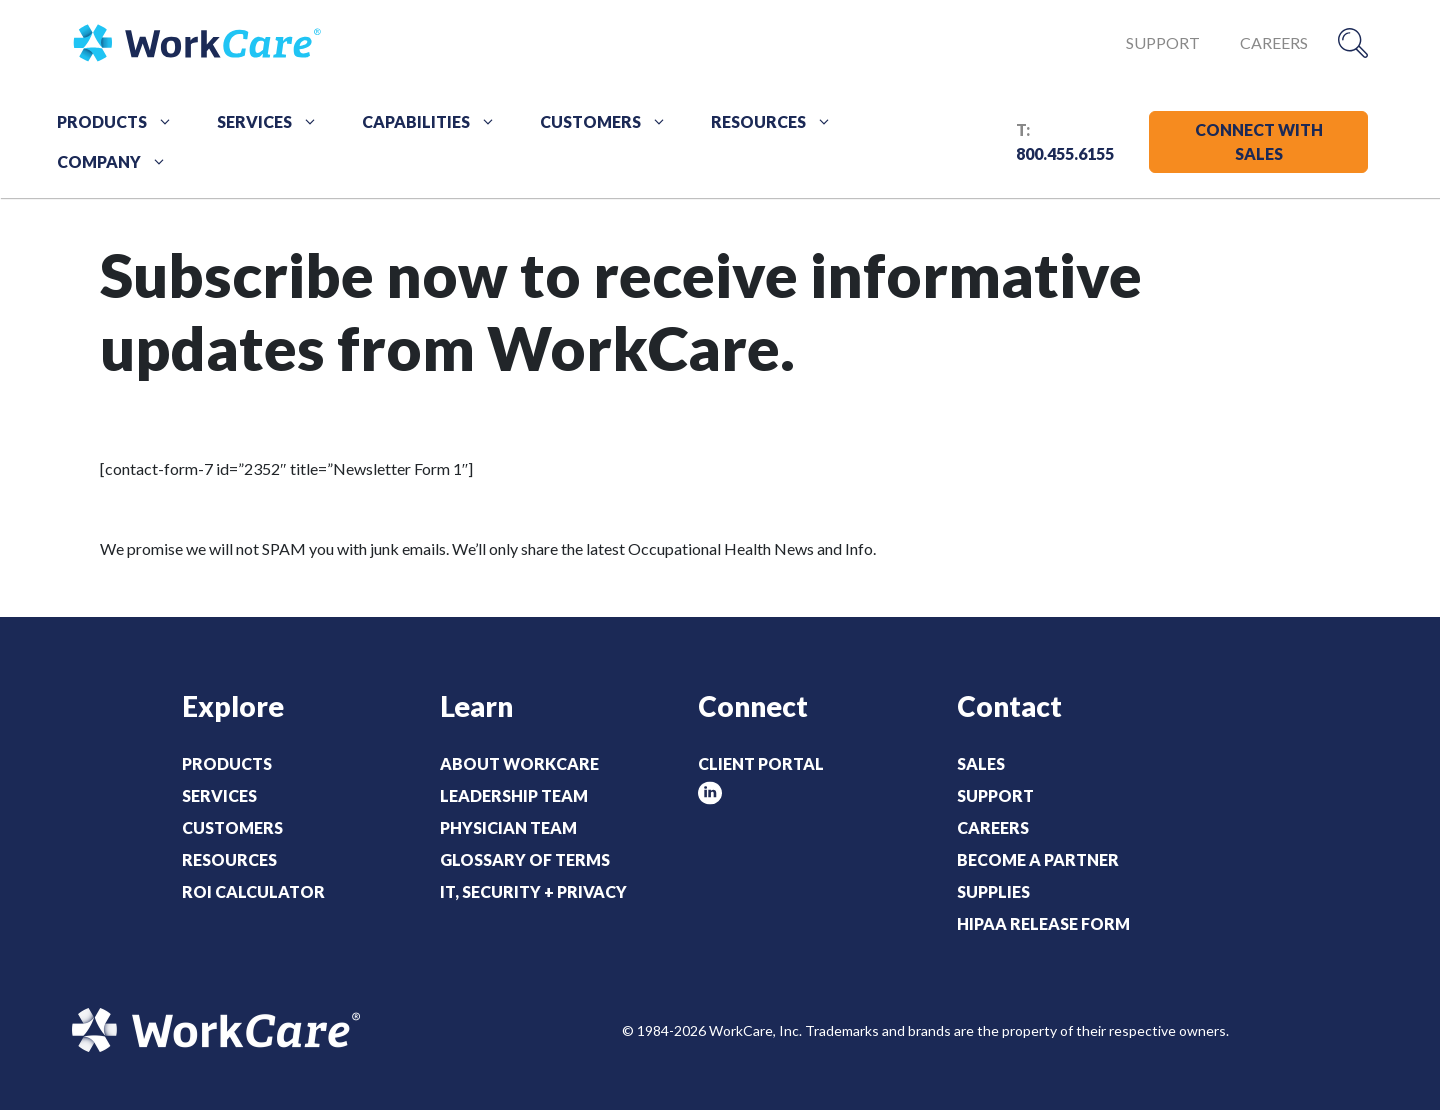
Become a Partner (1038, 859)
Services (274, 122)
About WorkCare (519, 763)
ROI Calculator (253, 891)
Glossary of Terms (525, 859)
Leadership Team (514, 795)
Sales (981, 763)
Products (122, 122)
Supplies (993, 891)
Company (119, 162)
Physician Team (508, 827)
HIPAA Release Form (1043, 923)
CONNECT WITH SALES (1259, 141)
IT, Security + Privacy (533, 891)
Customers (610, 122)
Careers (1274, 42)
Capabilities (436, 122)
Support (1163, 42)
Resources (778, 122)
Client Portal (761, 763)
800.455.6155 (1065, 153)
